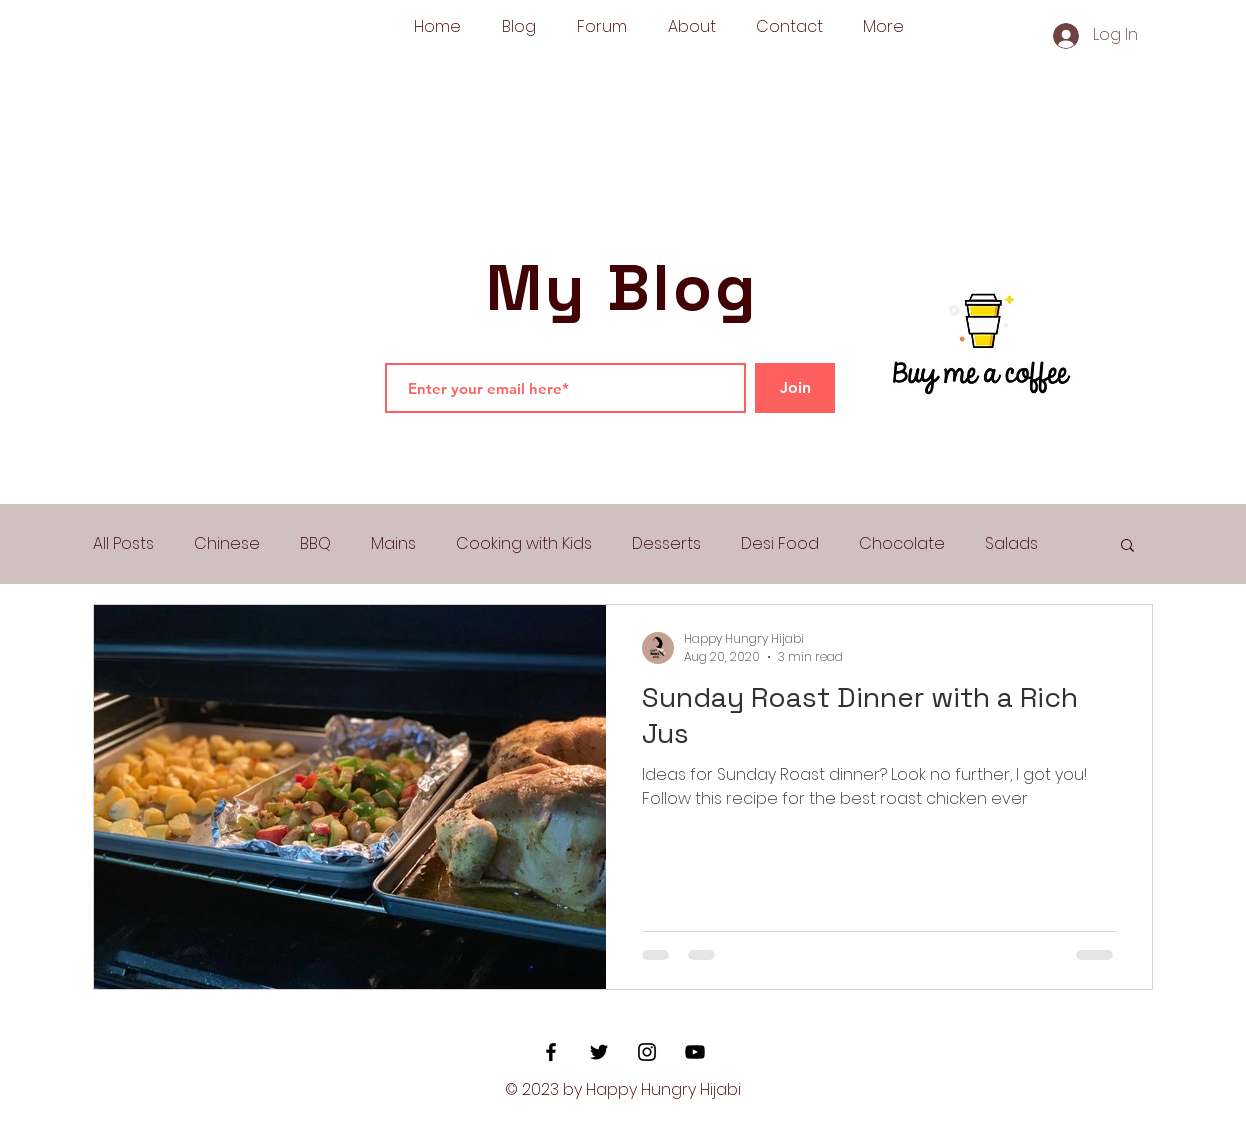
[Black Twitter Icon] (599, 1052)
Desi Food (780, 544)
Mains (393, 544)
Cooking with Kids (524, 544)
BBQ (315, 544)
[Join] (795, 388)
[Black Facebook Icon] (551, 1052)
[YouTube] (695, 1052)
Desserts (666, 544)
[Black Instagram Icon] (647, 1052)
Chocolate (902, 544)
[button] (1127, 546)
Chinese (227, 544)
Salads (1011, 544)
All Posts (123, 544)
